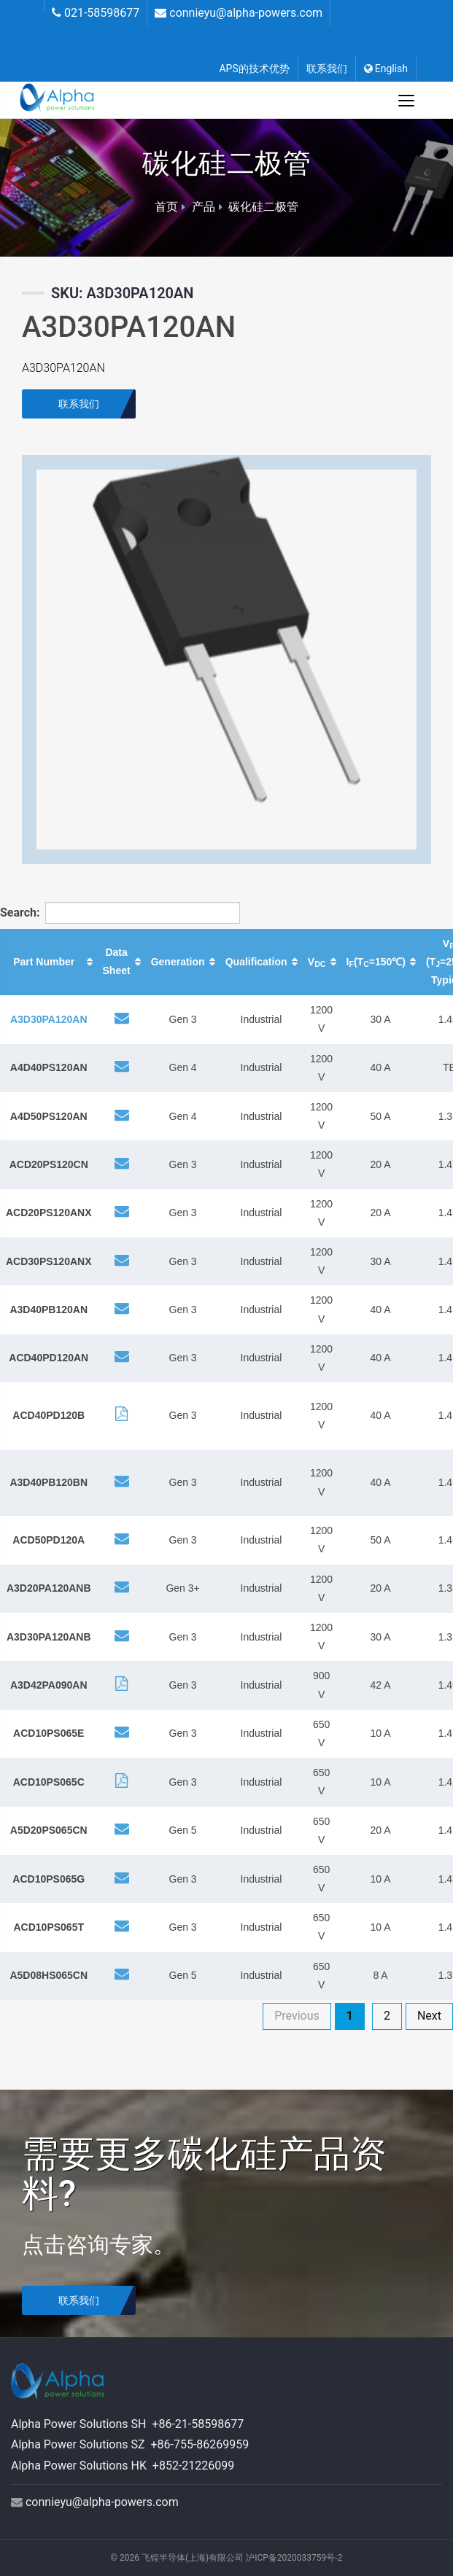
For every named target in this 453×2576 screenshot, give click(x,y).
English (386, 68)
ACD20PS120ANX (49, 1212)
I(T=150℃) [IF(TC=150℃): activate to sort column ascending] (376, 962)
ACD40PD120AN (48, 1357)
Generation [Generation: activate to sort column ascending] (178, 962)
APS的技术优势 (254, 68)
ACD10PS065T (49, 1927)
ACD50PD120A (48, 1540)
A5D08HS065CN (48, 1975)
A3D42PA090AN (49, 1685)
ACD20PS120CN (48, 1164)
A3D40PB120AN (48, 1309)
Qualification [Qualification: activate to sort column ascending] (256, 962)
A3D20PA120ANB (49, 1588)
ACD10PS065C (49, 1782)
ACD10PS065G (48, 1879)
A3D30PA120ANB (49, 1637)
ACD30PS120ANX (49, 1261)
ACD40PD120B (48, 1415)
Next (429, 2016)
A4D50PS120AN (49, 1116)
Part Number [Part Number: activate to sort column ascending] (43, 962)
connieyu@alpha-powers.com (245, 13)
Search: (97, 913)
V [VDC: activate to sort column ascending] (317, 962)
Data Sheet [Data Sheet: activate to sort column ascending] (117, 961)
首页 (166, 207)
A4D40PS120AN (49, 1067)
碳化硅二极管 (263, 207)
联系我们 (326, 68)
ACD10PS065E (48, 1733)
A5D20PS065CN (49, 1830)
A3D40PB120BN (48, 1482)
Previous (297, 2016)
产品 (203, 207)
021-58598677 (101, 13)
